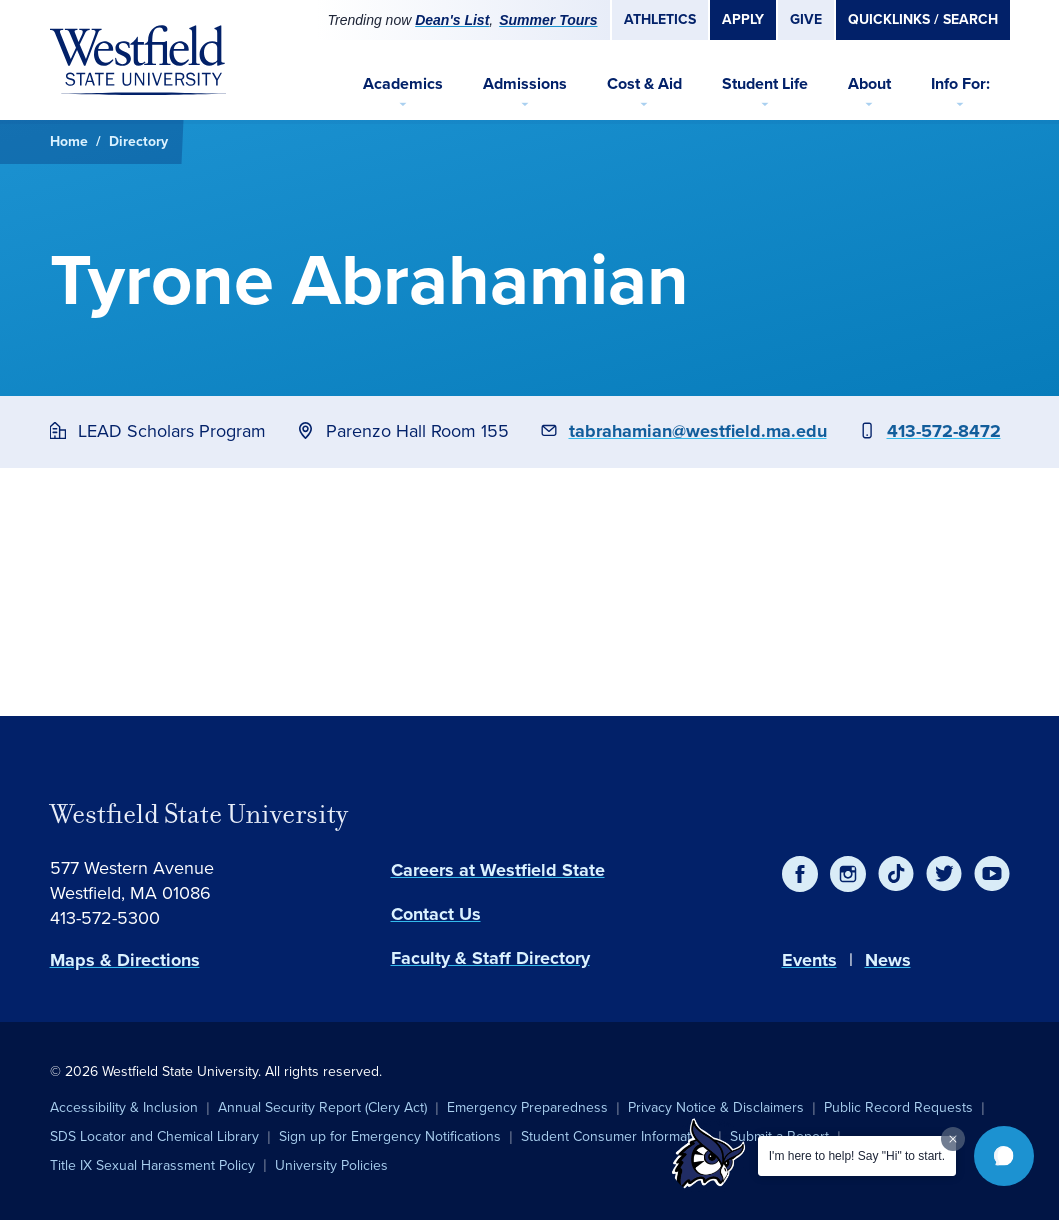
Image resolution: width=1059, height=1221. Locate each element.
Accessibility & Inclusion (124, 1107)
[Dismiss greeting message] (953, 1139)
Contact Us (436, 914)
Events (809, 960)
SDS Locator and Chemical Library (154, 1136)
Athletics (660, 19)
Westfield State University (199, 814)
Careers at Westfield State (498, 870)
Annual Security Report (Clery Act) (322, 1107)
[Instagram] (848, 874)
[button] (1004, 1156)
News (888, 960)
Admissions (525, 83)
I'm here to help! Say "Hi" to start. (857, 1156)
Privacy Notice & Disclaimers (716, 1107)
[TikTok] (896, 874)
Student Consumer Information (615, 1136)
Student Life (765, 83)
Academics (403, 83)
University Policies (331, 1165)
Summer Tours (548, 20)
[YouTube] (992, 874)
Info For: (960, 83)
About (869, 83)
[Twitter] (944, 874)
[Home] (138, 60)
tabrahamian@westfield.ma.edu (698, 431)
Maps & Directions (125, 960)
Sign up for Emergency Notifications (390, 1136)
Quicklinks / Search (923, 19)
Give (806, 19)
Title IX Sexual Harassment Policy (152, 1165)
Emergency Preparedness (527, 1107)
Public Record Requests (898, 1107)
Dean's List (452, 20)
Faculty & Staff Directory (490, 958)
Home (69, 141)
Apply (743, 19)
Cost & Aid (644, 83)
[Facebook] (800, 874)
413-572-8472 (944, 431)
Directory (138, 141)
